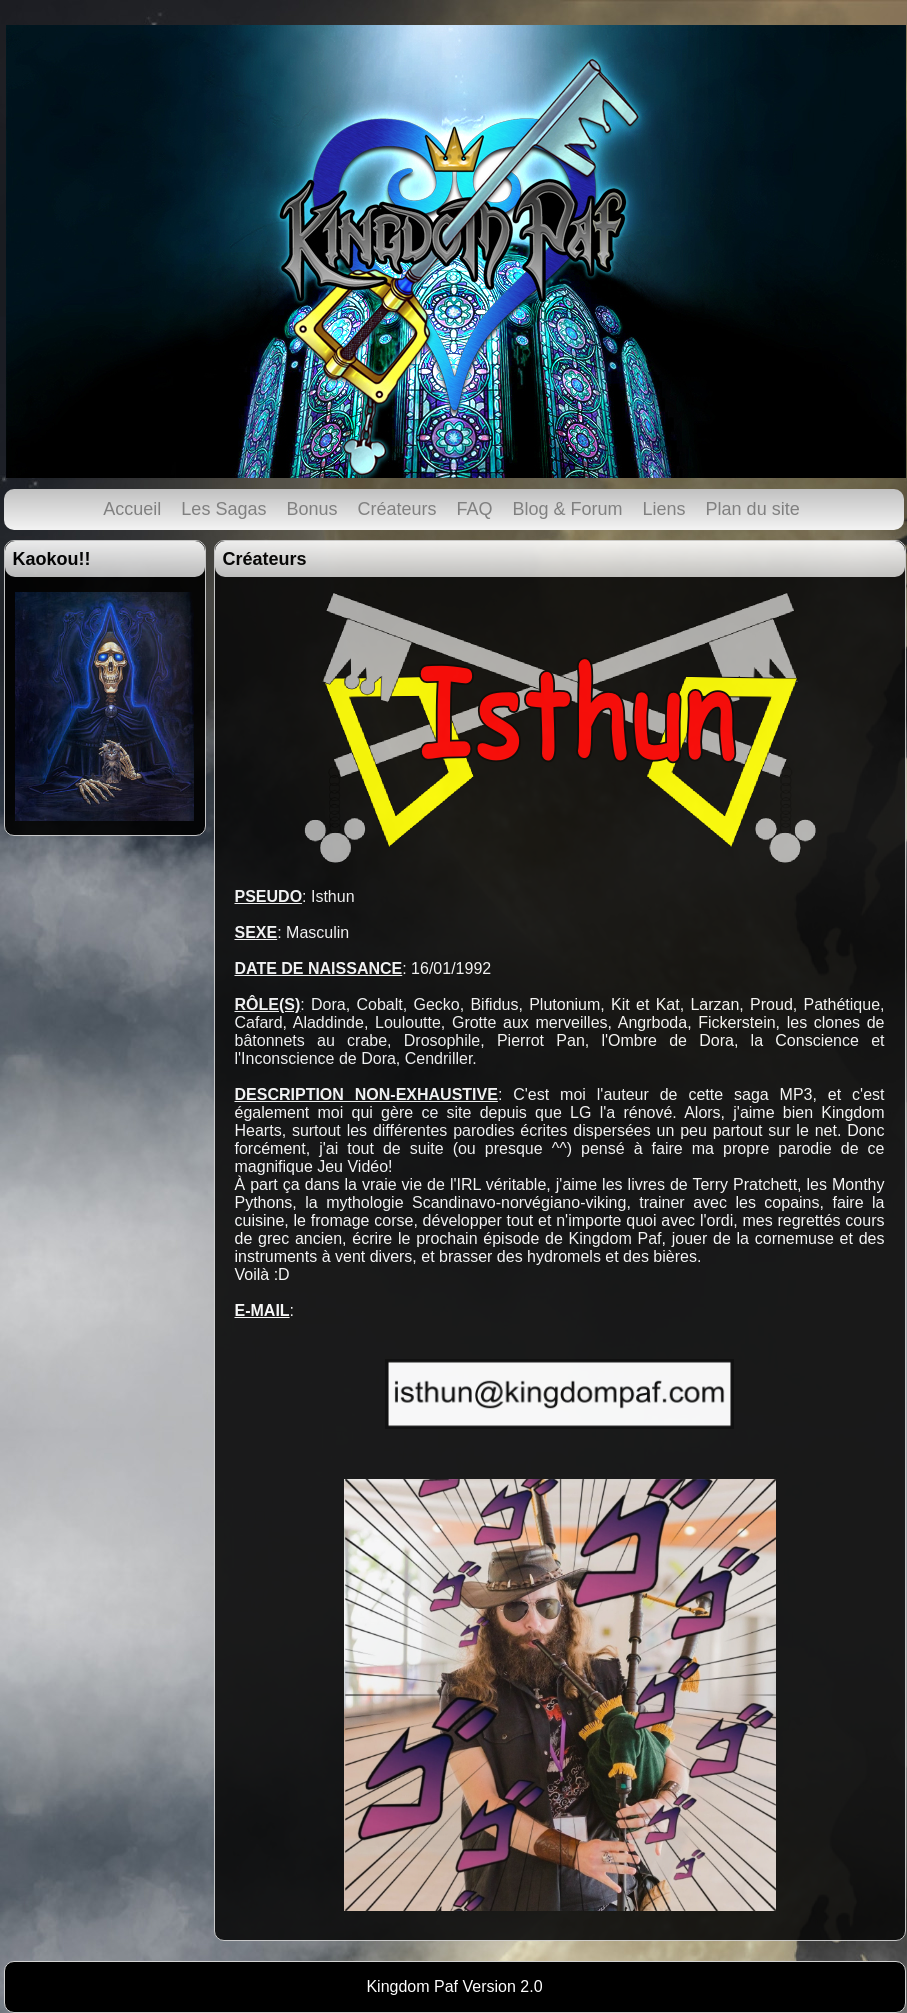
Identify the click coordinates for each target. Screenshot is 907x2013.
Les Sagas (223, 509)
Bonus (311, 509)
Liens (664, 509)
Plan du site (753, 509)
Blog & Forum (568, 509)
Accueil (132, 509)
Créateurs (396, 509)
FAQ (475, 509)
